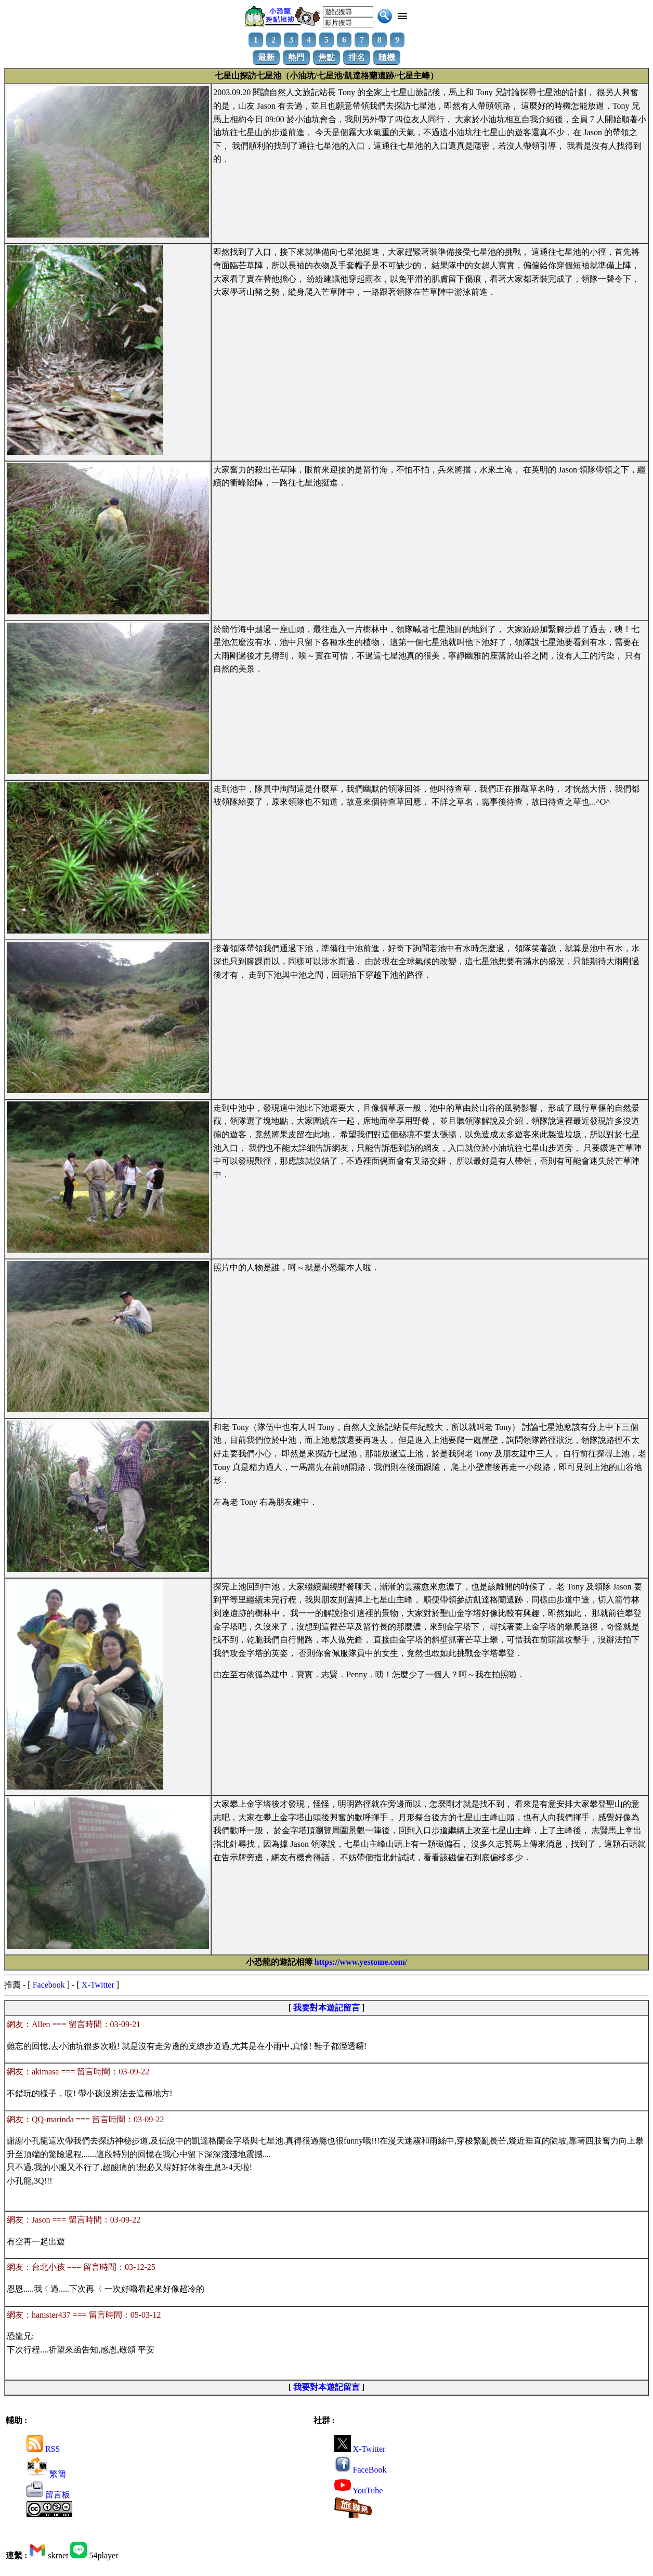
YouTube (358, 2490)
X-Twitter (98, 1984)
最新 (266, 57)
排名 (356, 57)
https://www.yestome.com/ (361, 1961)
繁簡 (46, 2473)
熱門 (296, 57)
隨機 (386, 57)
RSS (43, 2448)
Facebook (49, 1984)
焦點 (326, 57)
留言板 (48, 2494)
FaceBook (360, 2469)
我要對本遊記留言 (326, 2007)
